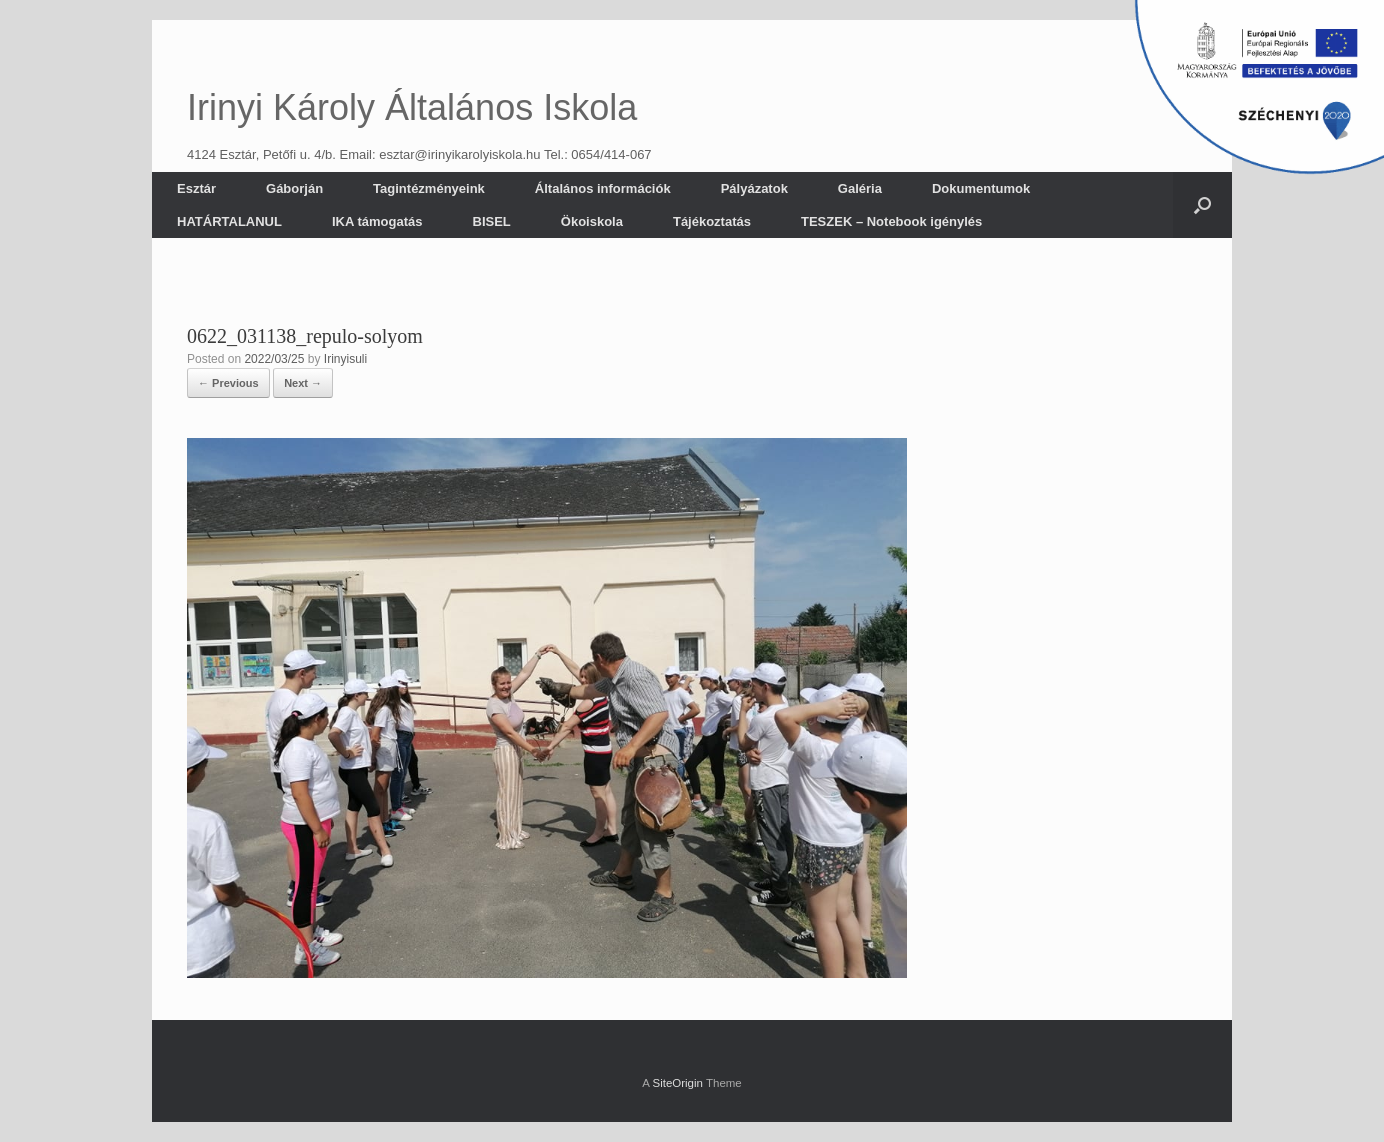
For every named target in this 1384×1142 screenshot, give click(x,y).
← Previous (228, 383)
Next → (303, 383)
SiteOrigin (677, 1083)
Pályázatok (754, 188)
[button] (1202, 205)
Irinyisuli (345, 359)
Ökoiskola (592, 221)
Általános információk (603, 188)
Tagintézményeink (429, 188)
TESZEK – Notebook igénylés (891, 221)
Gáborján (294, 188)
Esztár (196, 188)
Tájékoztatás (712, 221)
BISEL (492, 221)
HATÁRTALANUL (229, 221)
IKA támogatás (377, 221)
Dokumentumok (981, 188)
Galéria (860, 188)
